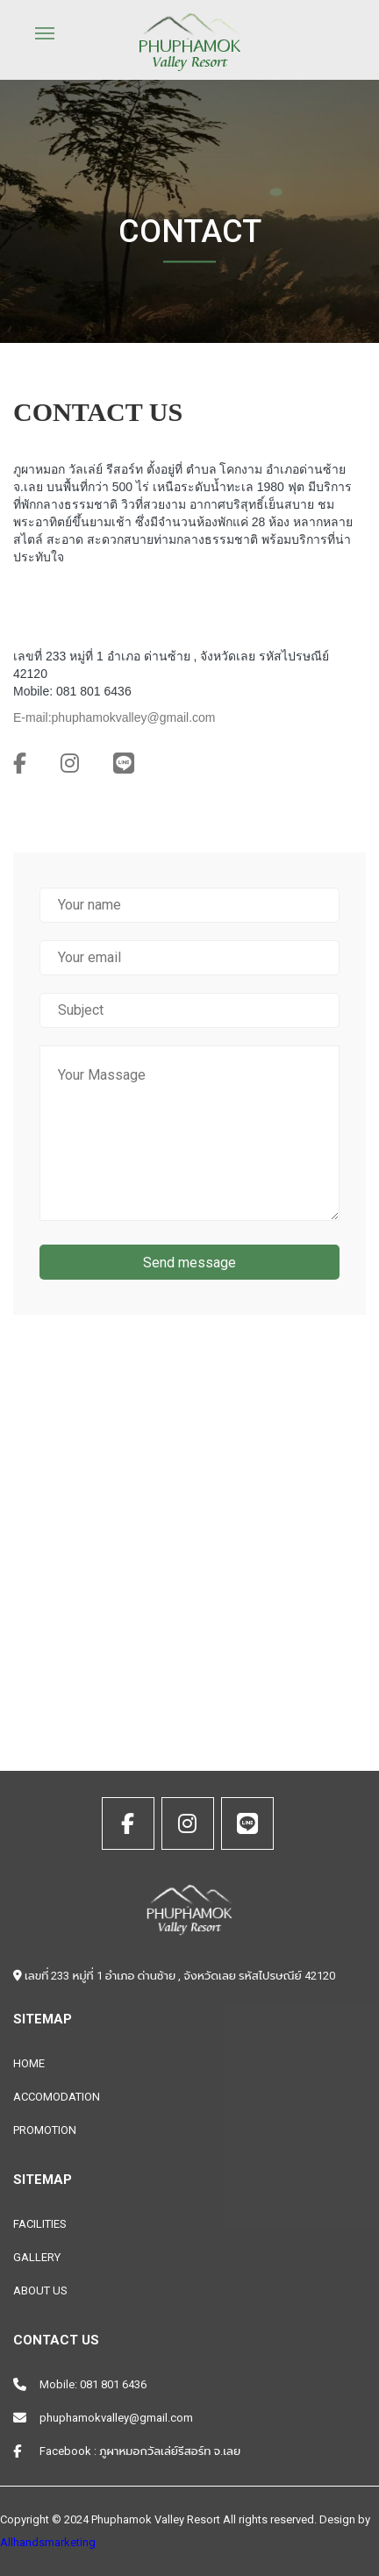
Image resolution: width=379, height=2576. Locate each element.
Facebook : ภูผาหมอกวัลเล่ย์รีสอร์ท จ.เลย (139, 2451)
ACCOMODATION (56, 2096)
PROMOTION (44, 2130)
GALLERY (37, 2257)
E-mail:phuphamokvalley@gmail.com (114, 717)
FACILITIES (40, 2223)
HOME (29, 2063)
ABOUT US (40, 2290)
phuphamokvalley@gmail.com (116, 2417)
